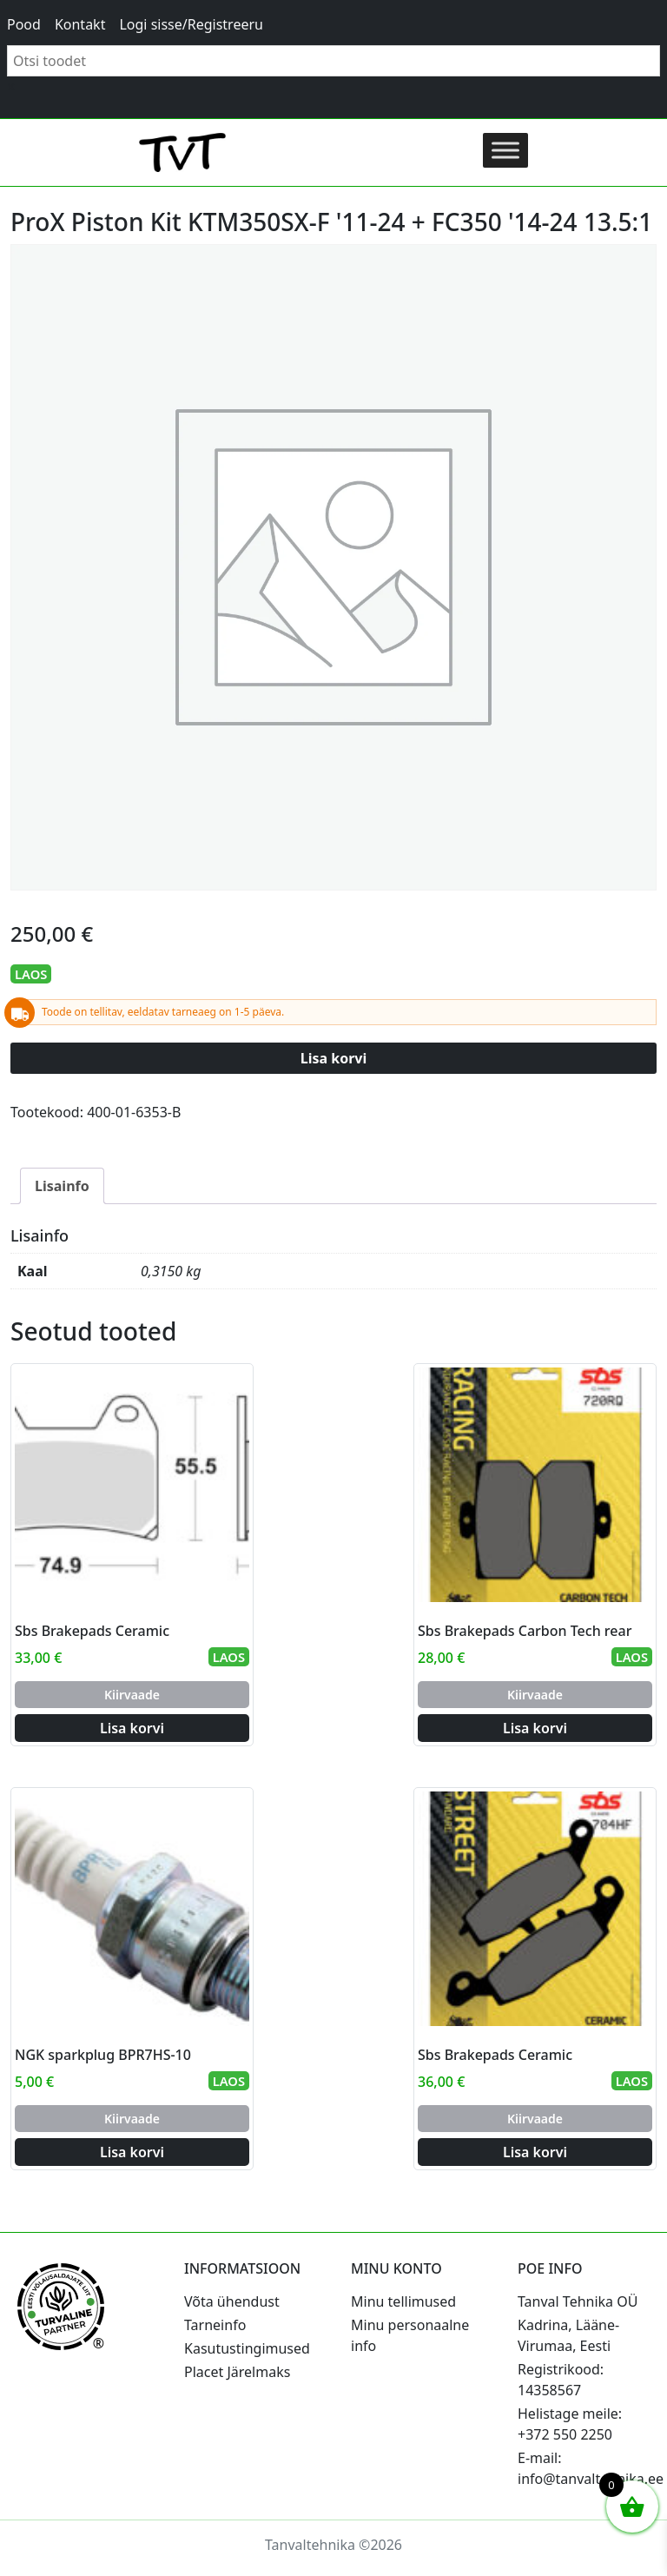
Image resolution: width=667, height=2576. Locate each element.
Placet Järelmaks (237, 2371)
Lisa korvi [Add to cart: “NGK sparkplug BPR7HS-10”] (132, 2152)
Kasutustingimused (247, 2348)
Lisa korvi (333, 1058)
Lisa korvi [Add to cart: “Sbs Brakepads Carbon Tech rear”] (535, 1728)
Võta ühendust (232, 2301)
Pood (24, 24)
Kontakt (80, 24)
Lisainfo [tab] (62, 1185)
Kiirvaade (132, 1694)
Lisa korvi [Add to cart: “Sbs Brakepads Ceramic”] (132, 1728)
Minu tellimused (403, 2301)
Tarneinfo (215, 2324)
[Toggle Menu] (505, 150)
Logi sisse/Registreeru (191, 24)
